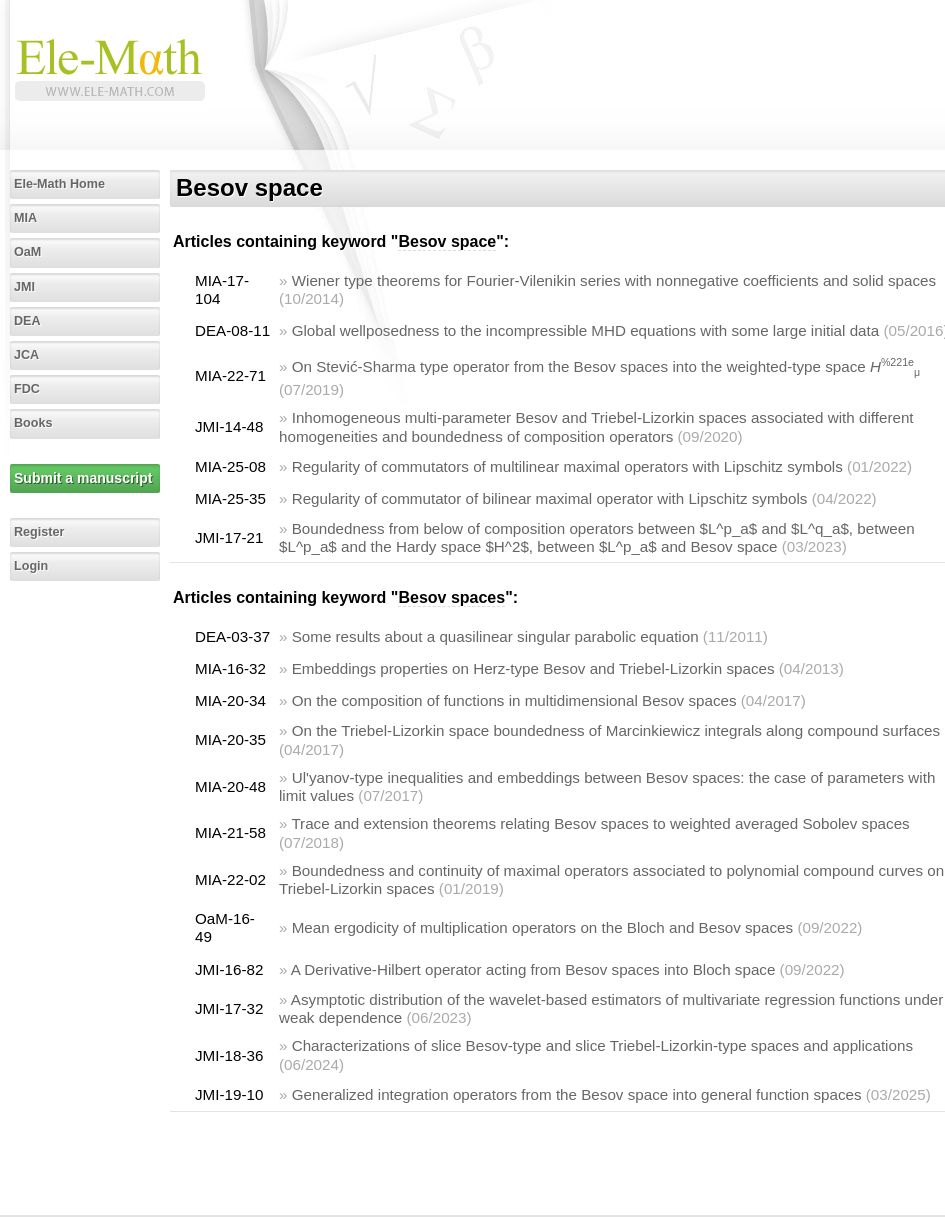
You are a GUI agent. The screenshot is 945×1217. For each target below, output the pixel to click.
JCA (26, 355)
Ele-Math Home (59, 184)
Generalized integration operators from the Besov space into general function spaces (577, 1094)
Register (39, 532)
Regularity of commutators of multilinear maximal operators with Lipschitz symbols (567, 466)
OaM (27, 252)
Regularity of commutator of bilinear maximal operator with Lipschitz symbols (550, 498)
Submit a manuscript (83, 478)
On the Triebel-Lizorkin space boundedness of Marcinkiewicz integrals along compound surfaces (616, 730)
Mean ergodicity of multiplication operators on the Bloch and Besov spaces (542, 927)
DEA (27, 321)
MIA (25, 218)
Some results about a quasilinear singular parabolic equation (495, 636)
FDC (27, 389)
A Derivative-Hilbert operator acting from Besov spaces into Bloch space (533, 969)
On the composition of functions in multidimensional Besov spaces (514, 700)
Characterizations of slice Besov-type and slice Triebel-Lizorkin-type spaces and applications (602, 1045)
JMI (24, 287)
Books (33, 423)
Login (31, 566)
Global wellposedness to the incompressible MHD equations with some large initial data (586, 330)
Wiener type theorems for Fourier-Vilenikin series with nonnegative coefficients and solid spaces (614, 280)
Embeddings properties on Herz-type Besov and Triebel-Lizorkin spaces (533, 668)
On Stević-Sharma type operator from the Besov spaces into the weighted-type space (606, 366)
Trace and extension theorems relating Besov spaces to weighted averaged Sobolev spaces (600, 823)
